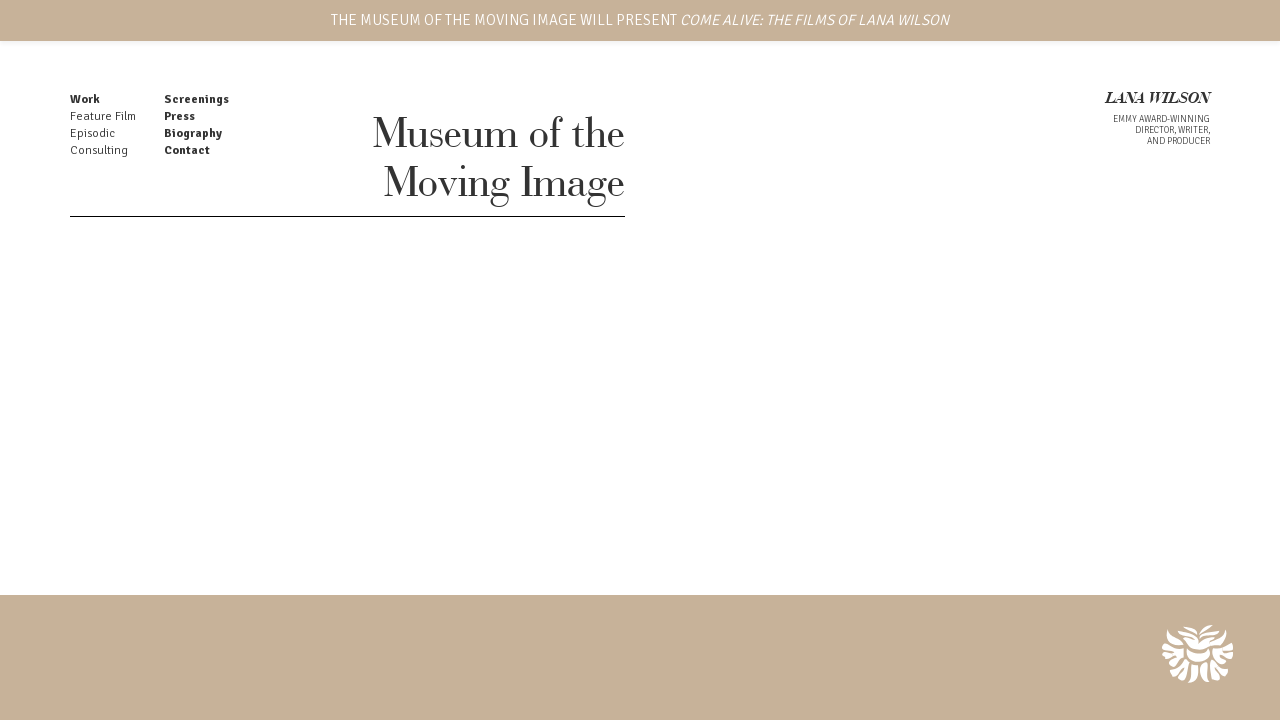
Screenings (196, 99)
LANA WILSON (1158, 99)
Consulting (99, 150)
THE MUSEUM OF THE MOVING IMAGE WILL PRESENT (640, 20)
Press (179, 116)
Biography (193, 133)
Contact (187, 150)
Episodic (92, 133)
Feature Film (103, 116)
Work (85, 99)
